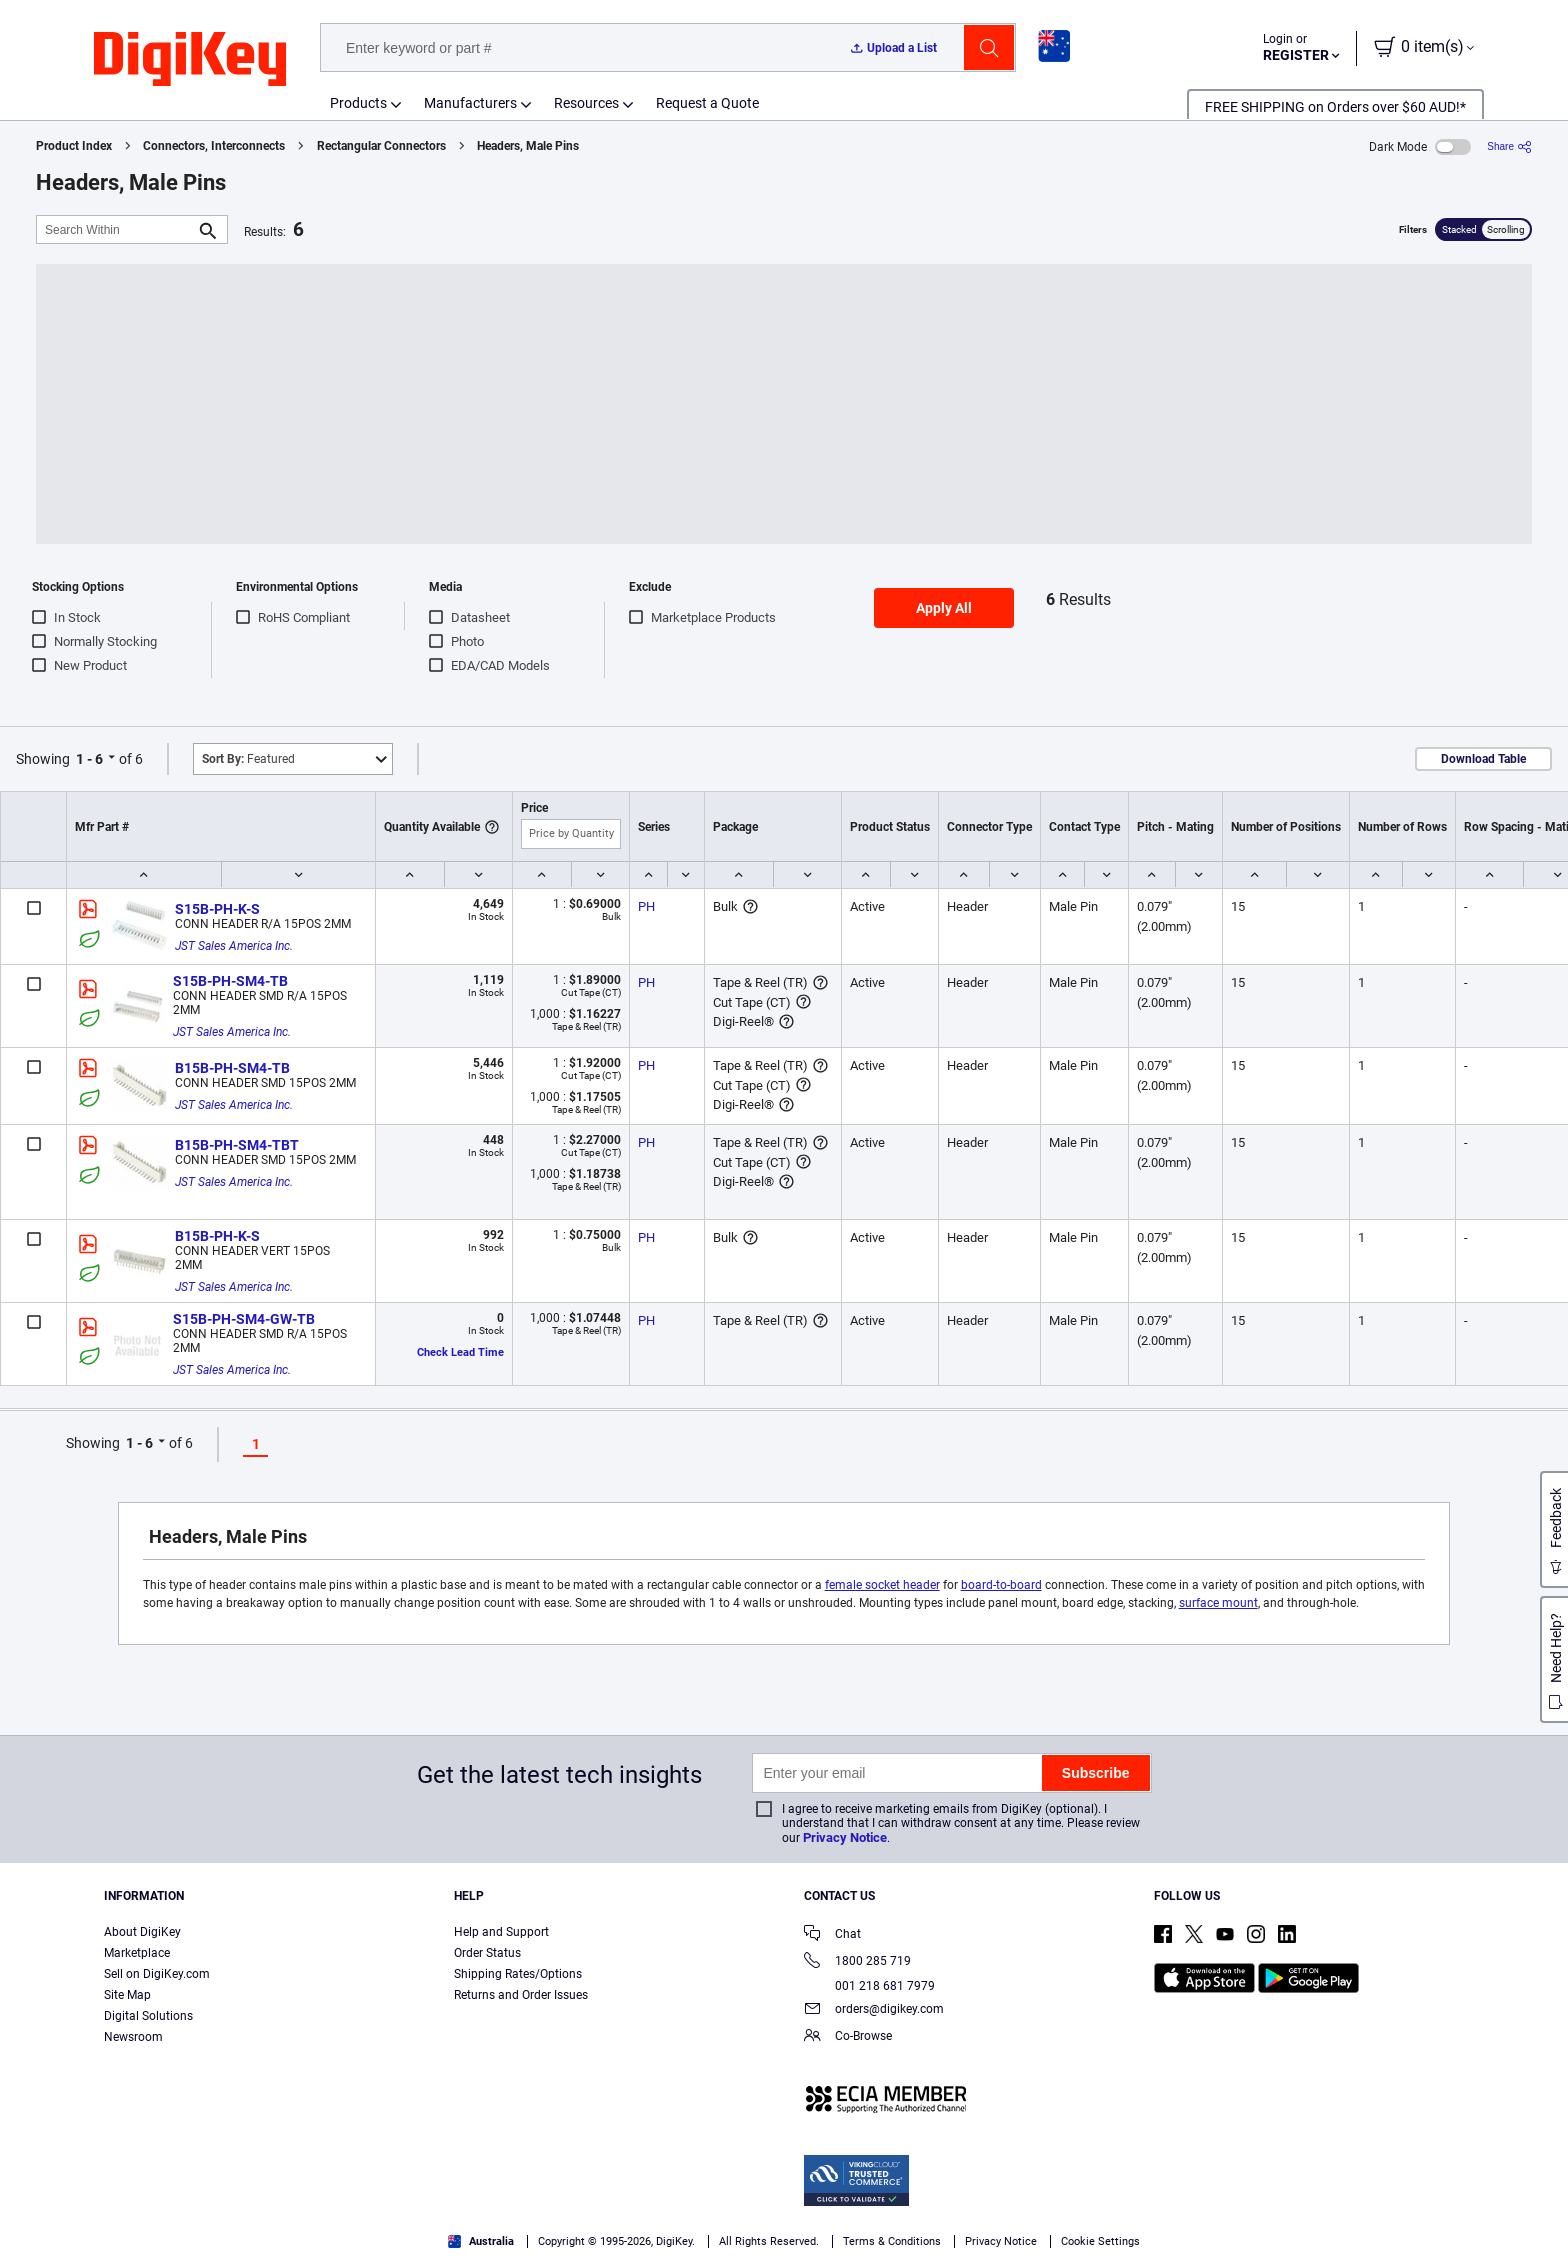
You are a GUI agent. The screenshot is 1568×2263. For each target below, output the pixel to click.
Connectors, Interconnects (214, 146)
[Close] (1536, 2217)
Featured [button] (248, 759)
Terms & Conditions (358, 2242)
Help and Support (501, 1932)
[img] (190, 60)
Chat (832, 1935)
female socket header (882, 1585)
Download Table (1483, 759)
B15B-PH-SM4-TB (232, 1068)
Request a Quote (707, 103)
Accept (1201, 2218)
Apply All (944, 608)
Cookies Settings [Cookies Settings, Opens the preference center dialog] (1062, 2218)
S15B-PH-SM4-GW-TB (244, 1319)
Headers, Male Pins (528, 146)
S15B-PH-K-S (217, 909)
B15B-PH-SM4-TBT (237, 1145)
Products (358, 103)
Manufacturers (470, 103)
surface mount (1218, 1603)
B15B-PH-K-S (217, 1236)
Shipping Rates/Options (518, 1974)
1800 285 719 (857, 1962)
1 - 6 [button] (89, 759)
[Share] (1509, 146)
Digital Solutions (148, 2016)
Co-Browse (848, 2037)
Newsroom (133, 2037)
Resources (586, 103)
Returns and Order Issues (521, 1995)
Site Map (127, 1995)
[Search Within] (116, 229)
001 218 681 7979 (869, 1986)
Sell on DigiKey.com (157, 1974)
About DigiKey (142, 1932)
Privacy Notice (845, 1837)
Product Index (74, 146)
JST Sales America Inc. (234, 946)
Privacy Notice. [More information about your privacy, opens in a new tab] (482, 2242)
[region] (784, 2218)
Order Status (487, 1953)
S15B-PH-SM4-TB (230, 981)
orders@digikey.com (874, 2010)
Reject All (1338, 2218)
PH (646, 906)
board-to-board (1001, 1585)
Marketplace (137, 1953)
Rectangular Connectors (381, 146)
